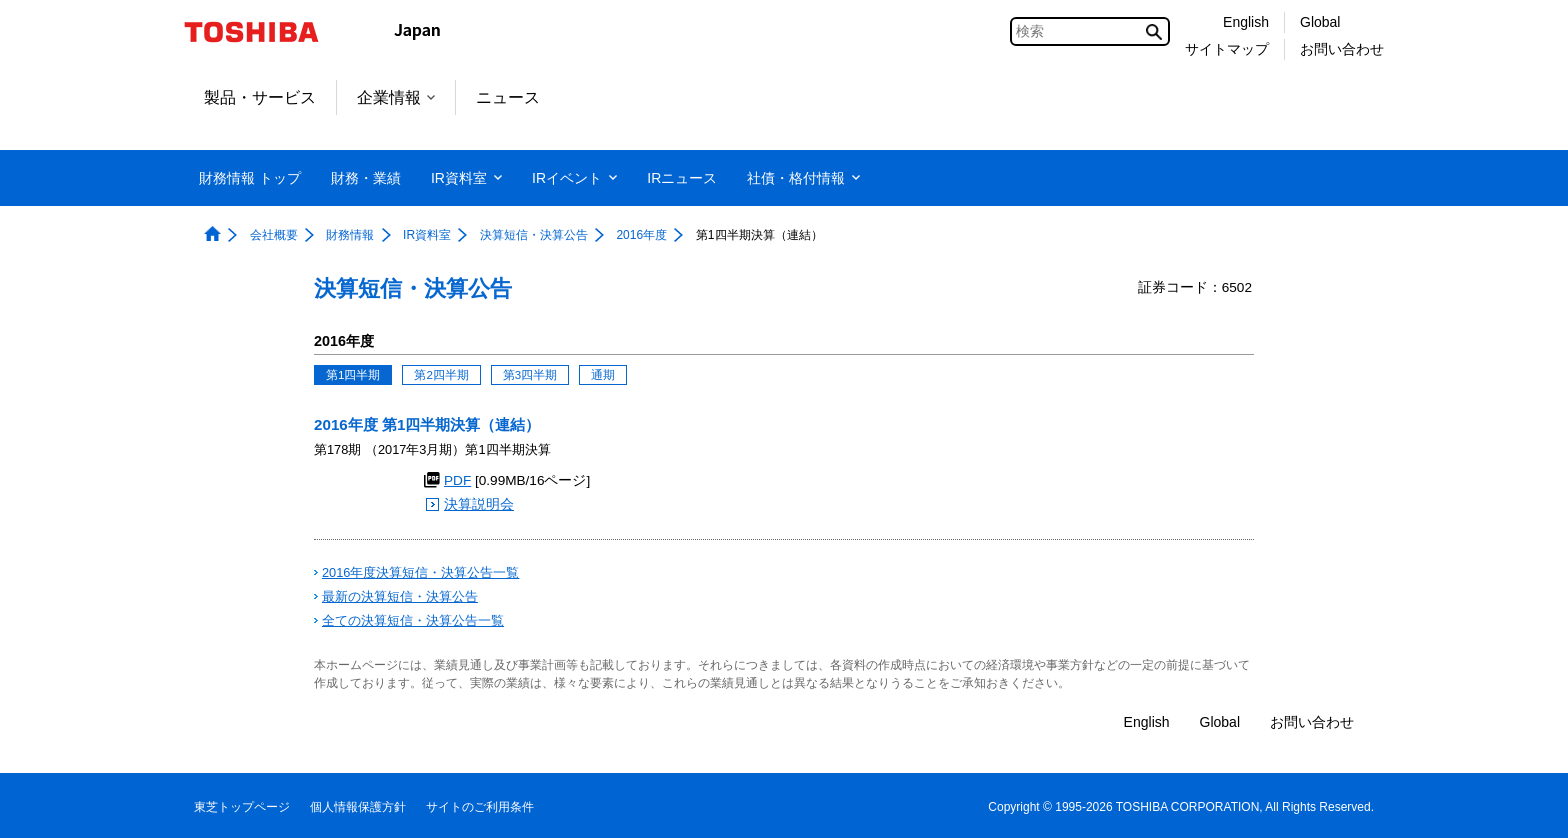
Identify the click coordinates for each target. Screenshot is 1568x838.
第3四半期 (530, 375)
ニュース (508, 97)
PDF (457, 480)
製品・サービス (260, 97)
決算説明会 (479, 504)
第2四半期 (441, 375)
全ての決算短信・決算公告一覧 (413, 620)
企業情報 (396, 97)
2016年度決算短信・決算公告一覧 (420, 572)
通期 (603, 375)
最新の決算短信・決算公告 (400, 596)
